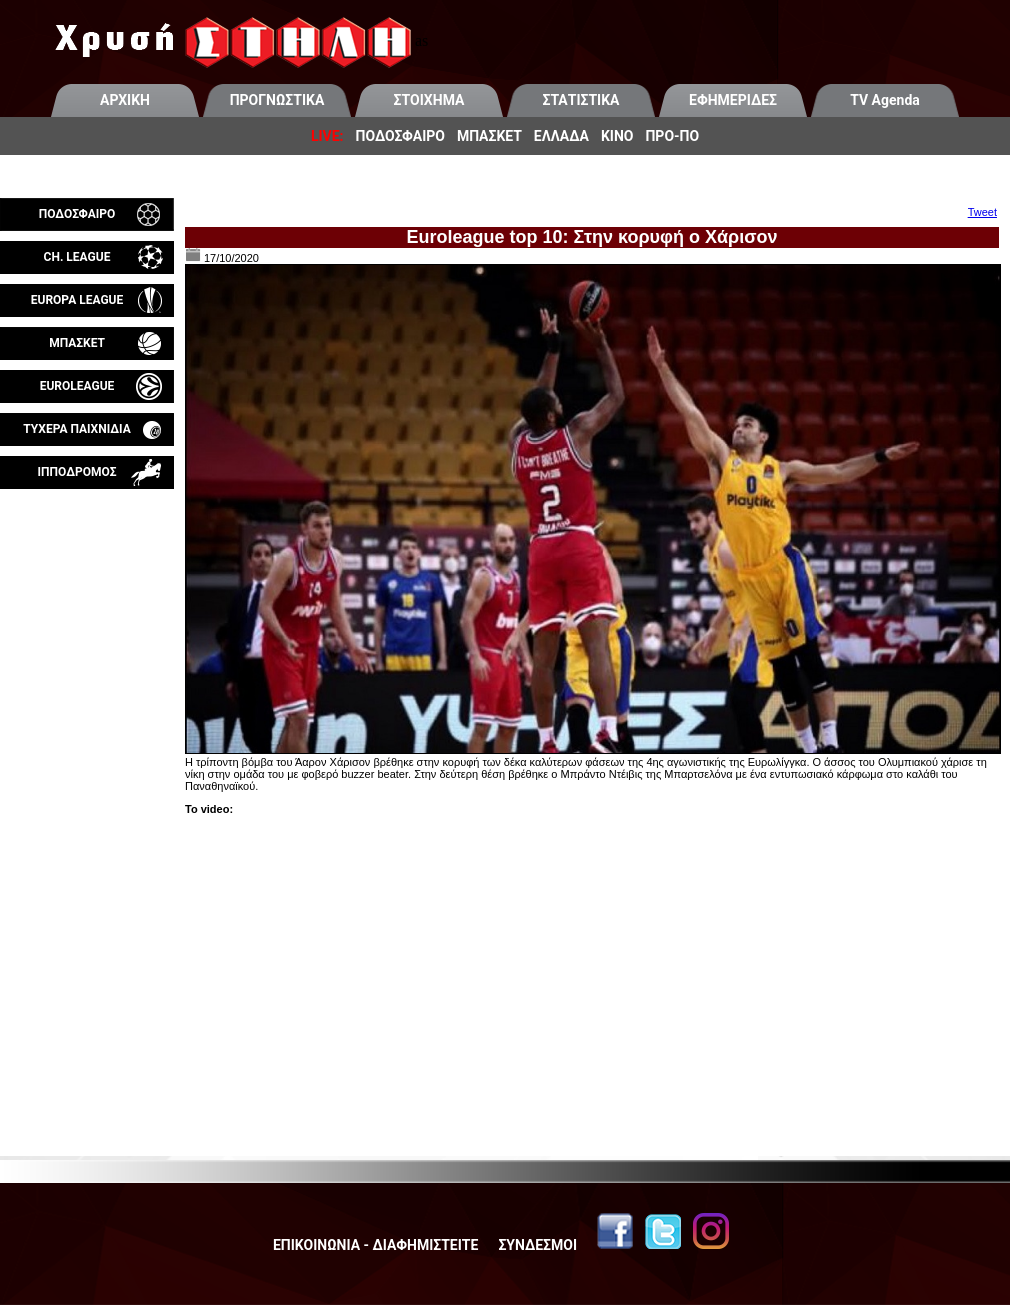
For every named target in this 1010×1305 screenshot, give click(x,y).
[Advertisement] (87, 724)
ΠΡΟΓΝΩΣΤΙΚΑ (277, 100)
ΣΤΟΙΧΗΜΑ (429, 100)
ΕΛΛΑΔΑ (561, 136)
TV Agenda (885, 100)
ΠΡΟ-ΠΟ (672, 136)
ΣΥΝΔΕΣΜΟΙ (537, 1245)
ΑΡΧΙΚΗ (125, 100)
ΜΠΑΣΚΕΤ (489, 136)
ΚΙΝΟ (617, 136)
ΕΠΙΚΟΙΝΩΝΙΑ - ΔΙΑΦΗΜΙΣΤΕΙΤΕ (375, 1245)
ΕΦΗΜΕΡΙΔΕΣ (733, 100)
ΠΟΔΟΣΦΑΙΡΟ (400, 136)
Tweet (982, 212)
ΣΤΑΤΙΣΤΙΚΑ (580, 100)
